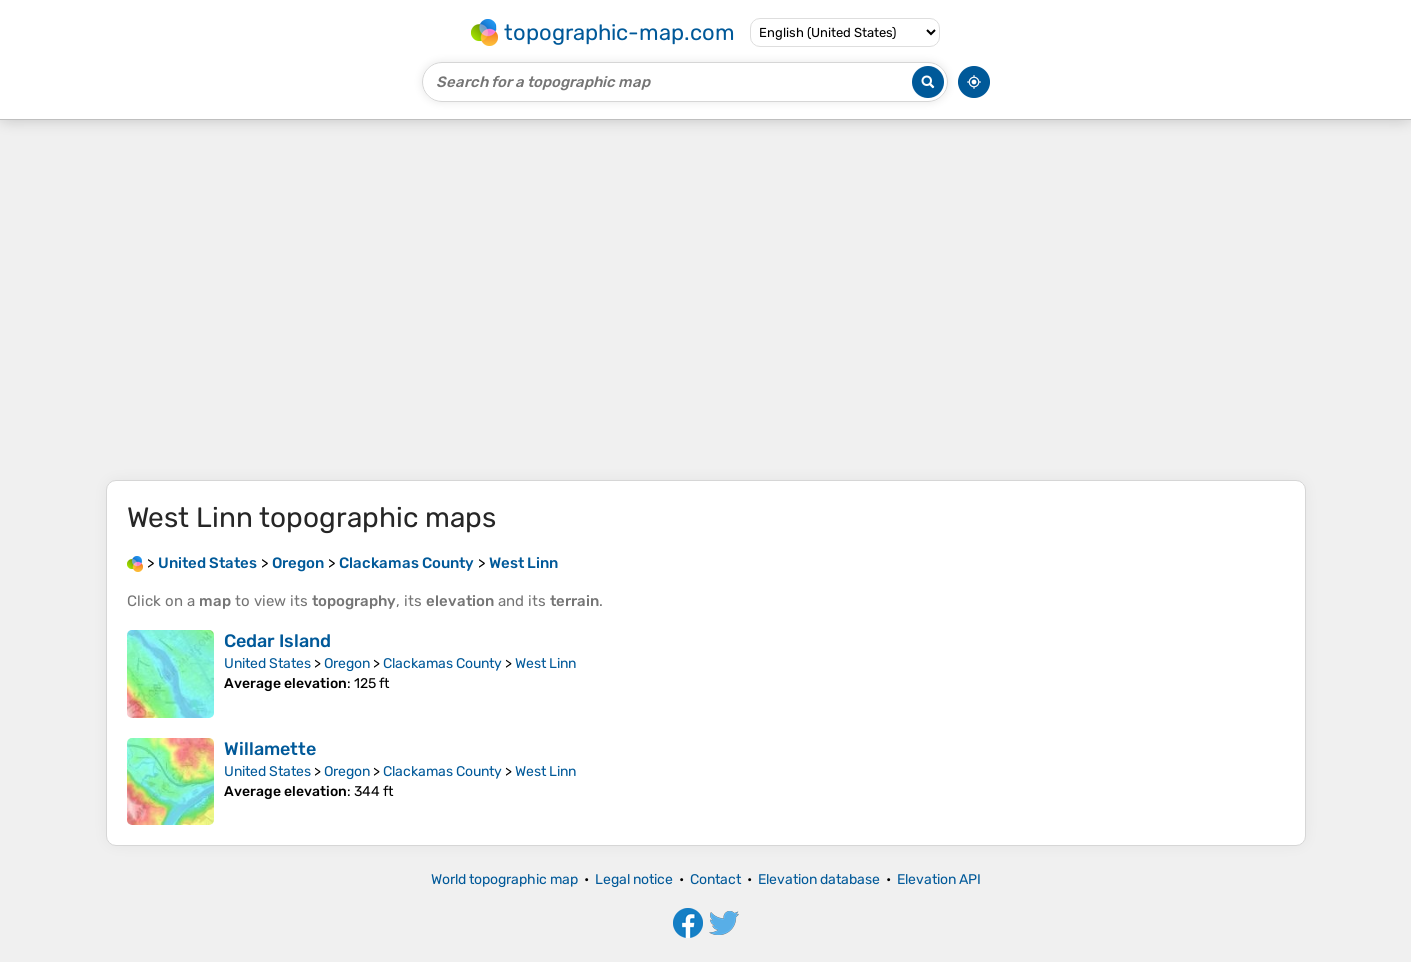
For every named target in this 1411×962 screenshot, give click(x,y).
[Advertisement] (706, 300)
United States (267, 663)
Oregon (347, 663)
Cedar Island (277, 641)
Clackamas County (442, 663)
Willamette (270, 749)
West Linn (545, 663)
